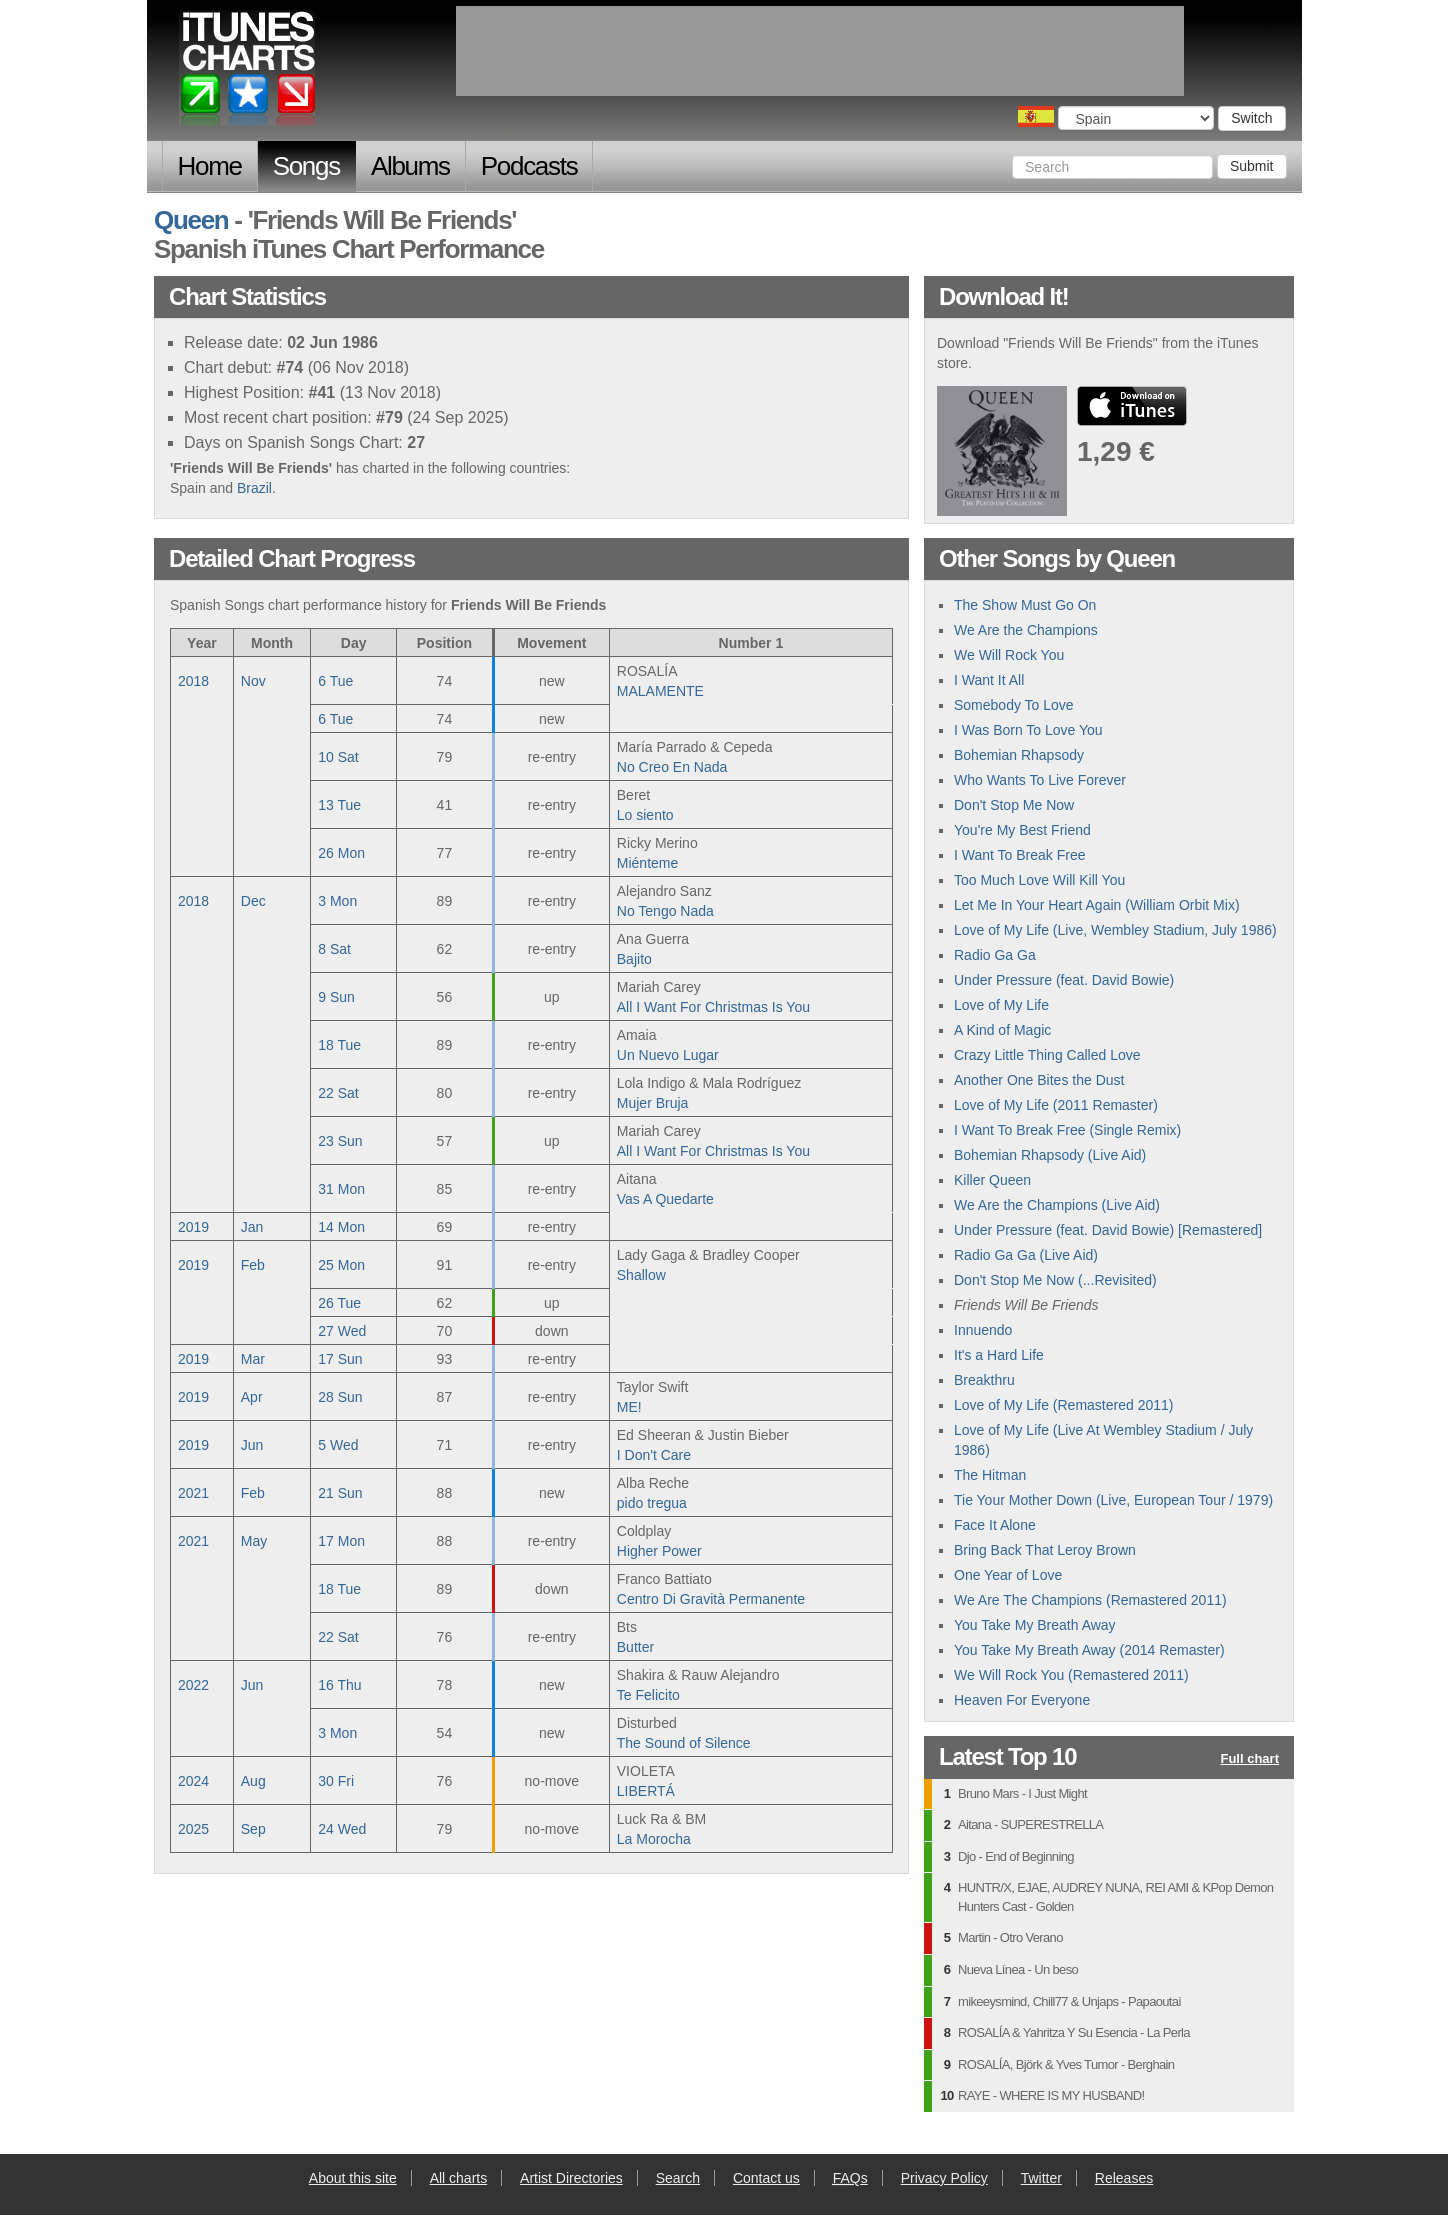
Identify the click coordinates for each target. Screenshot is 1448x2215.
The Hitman (990, 1475)
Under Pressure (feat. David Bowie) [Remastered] (1108, 1230)
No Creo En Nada (672, 767)
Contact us (766, 2178)
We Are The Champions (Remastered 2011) (1090, 1600)
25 (341, 1265)
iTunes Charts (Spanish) (248, 73)
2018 (193, 681)
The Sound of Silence (684, 1743)
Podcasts (529, 166)
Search (678, 2178)
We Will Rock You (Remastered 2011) (1071, 1675)
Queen (191, 220)
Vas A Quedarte (665, 1199)
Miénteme (647, 863)
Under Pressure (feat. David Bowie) (1064, 980)
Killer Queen (992, 1180)
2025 (193, 1829)
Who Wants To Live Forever (1040, 780)
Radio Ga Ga (995, 955)
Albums (410, 166)
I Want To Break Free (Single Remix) (1067, 1130)
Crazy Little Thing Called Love (1047, 1055)
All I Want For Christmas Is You (713, 1007)
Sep (253, 1829)
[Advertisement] (820, 51)
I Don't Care (654, 1455)
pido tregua (652, 1503)
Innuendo (983, 1330)
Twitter (1041, 2178)
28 (340, 1397)
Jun (252, 1445)
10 (338, 757)
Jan (252, 1227)
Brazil (254, 488)
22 (338, 1093)
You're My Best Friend (1022, 830)
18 (339, 1045)
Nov (253, 681)
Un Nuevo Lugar (668, 1055)
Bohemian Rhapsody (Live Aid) (1050, 1155)
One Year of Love (1008, 1575)
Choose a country (1036, 116)
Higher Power (659, 1551)
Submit (1252, 166)
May (254, 1541)
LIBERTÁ (646, 1791)
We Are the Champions (1026, 630)
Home (210, 166)
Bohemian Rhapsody (1019, 755)
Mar (253, 1359)
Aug (253, 1781)
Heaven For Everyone (1022, 1700)
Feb (253, 1265)
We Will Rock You (1009, 655)
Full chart (1249, 1759)
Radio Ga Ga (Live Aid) (1026, 1255)
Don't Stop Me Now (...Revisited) (1055, 1280)
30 (336, 1781)
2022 (193, 1685)
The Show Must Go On (1025, 605)
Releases (1124, 2178)
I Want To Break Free (1020, 855)
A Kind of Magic (1002, 1030)
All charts (459, 2178)
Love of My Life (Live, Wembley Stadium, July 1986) (1115, 930)
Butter (635, 1647)
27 (342, 1331)
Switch (1251, 118)
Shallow (641, 1275)
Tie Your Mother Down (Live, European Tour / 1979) (1113, 1500)
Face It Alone (995, 1525)
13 (339, 805)
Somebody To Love (1014, 705)
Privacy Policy (944, 2178)
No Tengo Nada (665, 911)
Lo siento (645, 815)
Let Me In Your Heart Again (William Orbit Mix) (1097, 905)
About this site (353, 2178)
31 (341, 1189)
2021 (193, 1493)
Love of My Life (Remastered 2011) (1063, 1405)
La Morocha (654, 1839)
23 (340, 1141)
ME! (629, 1407)
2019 (193, 1227)
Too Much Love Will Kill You (1039, 880)
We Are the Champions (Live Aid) (1057, 1205)
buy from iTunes (1132, 406)
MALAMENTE (660, 691)
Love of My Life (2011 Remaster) (1056, 1105)
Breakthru (984, 1380)
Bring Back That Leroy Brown (1045, 1550)
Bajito (634, 959)
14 (341, 1227)
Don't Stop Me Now (1014, 805)
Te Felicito (648, 1695)
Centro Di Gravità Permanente (711, 1599)
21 (340, 1493)
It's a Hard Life (999, 1355)
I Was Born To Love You (1028, 730)
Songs (306, 166)
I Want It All (989, 680)
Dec (253, 901)
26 (341, 853)
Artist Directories (571, 2178)
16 (339, 1685)
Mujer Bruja (653, 1103)
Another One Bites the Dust (1039, 1080)
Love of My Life (1001, 1005)
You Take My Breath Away (1035, 1625)
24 (342, 1829)
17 (340, 1359)
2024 (193, 1781)
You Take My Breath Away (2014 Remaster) (1089, 1650)
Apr (252, 1397)
